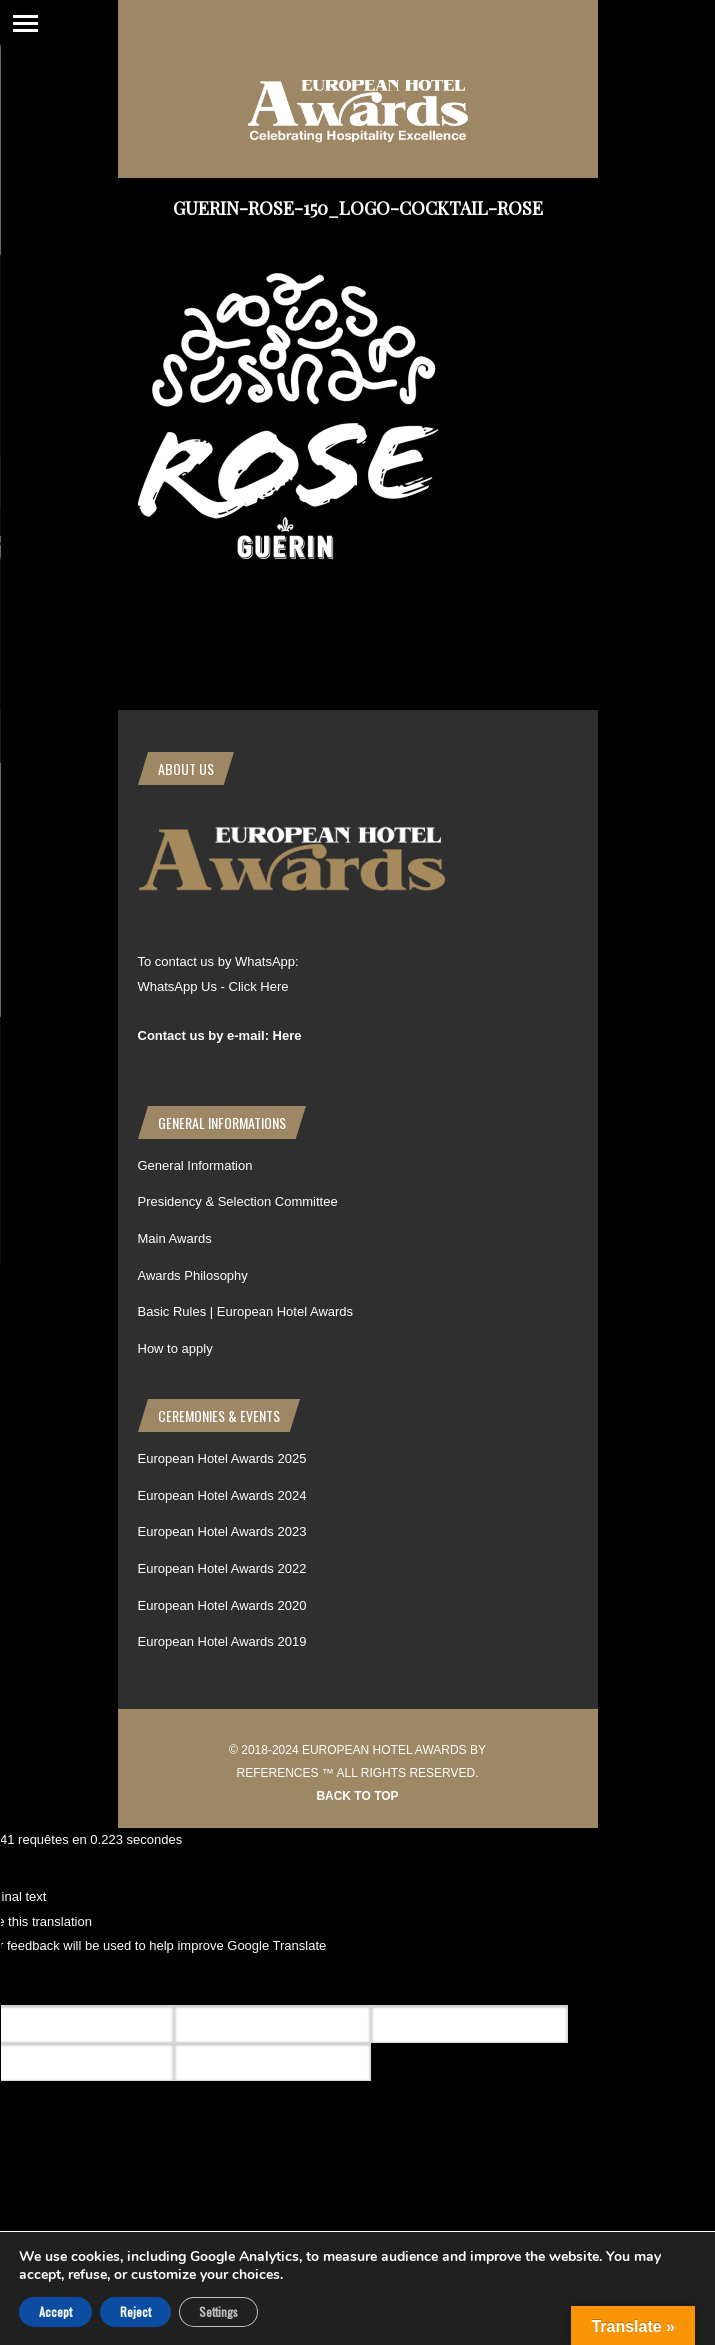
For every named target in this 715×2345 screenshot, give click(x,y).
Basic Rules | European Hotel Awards (246, 1311)
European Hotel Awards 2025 (222, 1458)
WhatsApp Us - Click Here (213, 986)
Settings (218, 2311)
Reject (135, 2311)
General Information (195, 1165)
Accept (55, 2311)
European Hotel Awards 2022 (222, 1568)
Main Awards (175, 1238)
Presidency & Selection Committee (238, 1201)
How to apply (175, 1348)
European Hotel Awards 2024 (222, 1495)
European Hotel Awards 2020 (222, 1605)
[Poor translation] (133, 1982)
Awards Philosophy (193, 1275)
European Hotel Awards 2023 (222, 1531)
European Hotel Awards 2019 (222, 1641)
